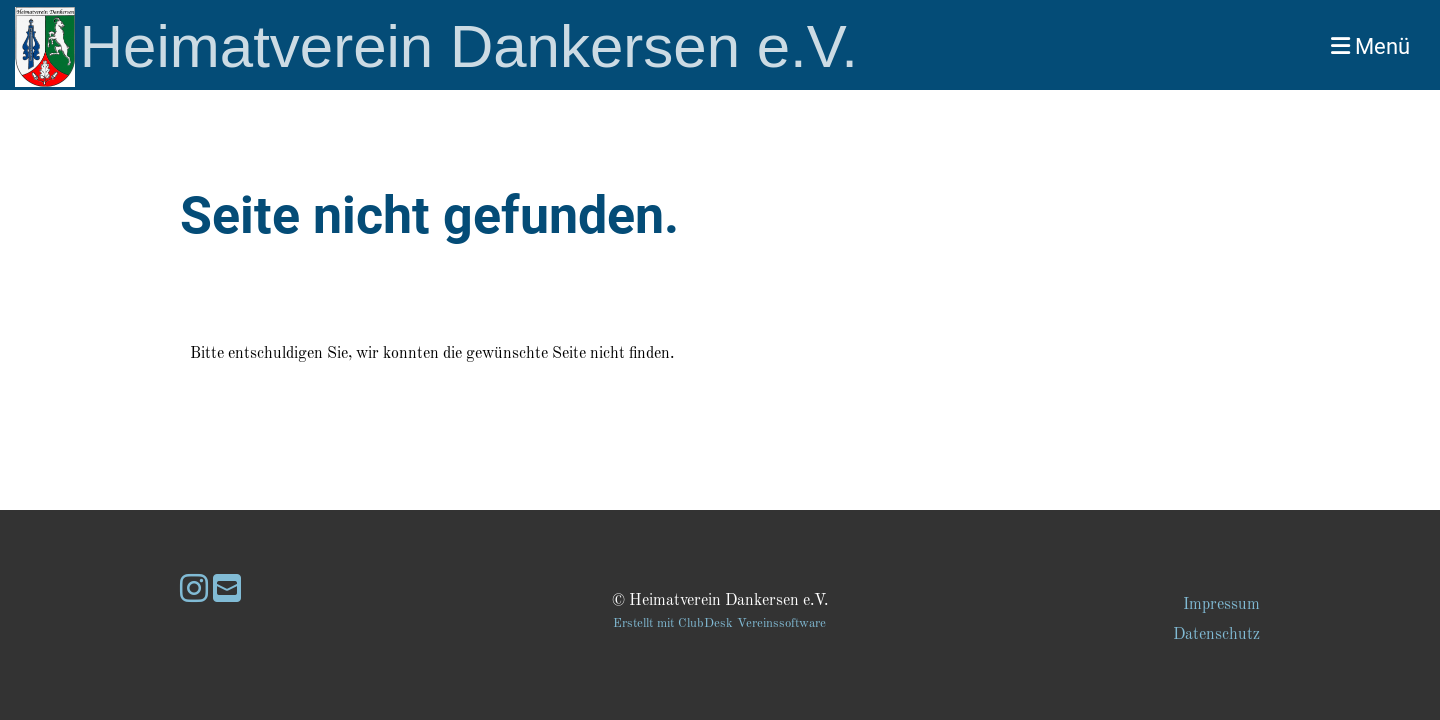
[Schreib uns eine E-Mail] (227, 592)
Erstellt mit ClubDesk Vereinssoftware (719, 623)
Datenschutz (1216, 635)
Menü (1370, 46)
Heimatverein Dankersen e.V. (469, 46)
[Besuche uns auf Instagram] (194, 592)
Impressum (1221, 605)
